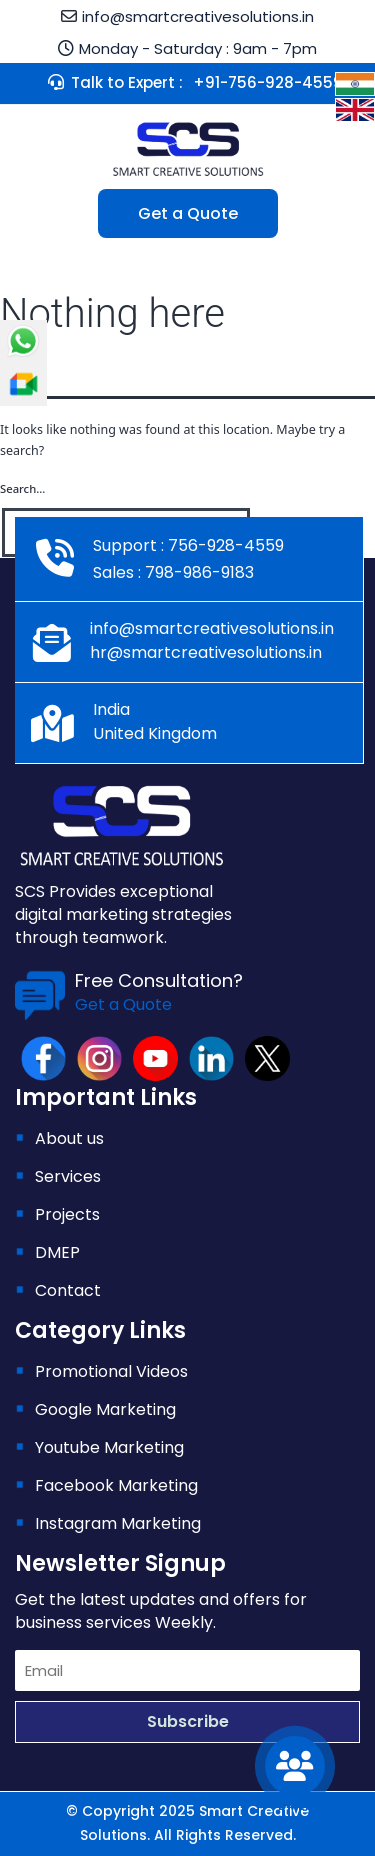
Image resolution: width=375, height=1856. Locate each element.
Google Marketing (105, 1409)
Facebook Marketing (116, 1485)
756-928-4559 (224, 545)
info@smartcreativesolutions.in (198, 16)
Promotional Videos (111, 1371)
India (111, 709)
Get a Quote (188, 213)
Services (68, 1176)
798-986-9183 (197, 572)
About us (69, 1138)
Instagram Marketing (118, 1523)
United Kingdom (155, 733)
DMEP (57, 1252)
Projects (67, 1214)
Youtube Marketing (109, 1447)
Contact (68, 1290)
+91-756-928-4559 (268, 82)
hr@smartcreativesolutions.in (206, 652)
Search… (22, 488)
